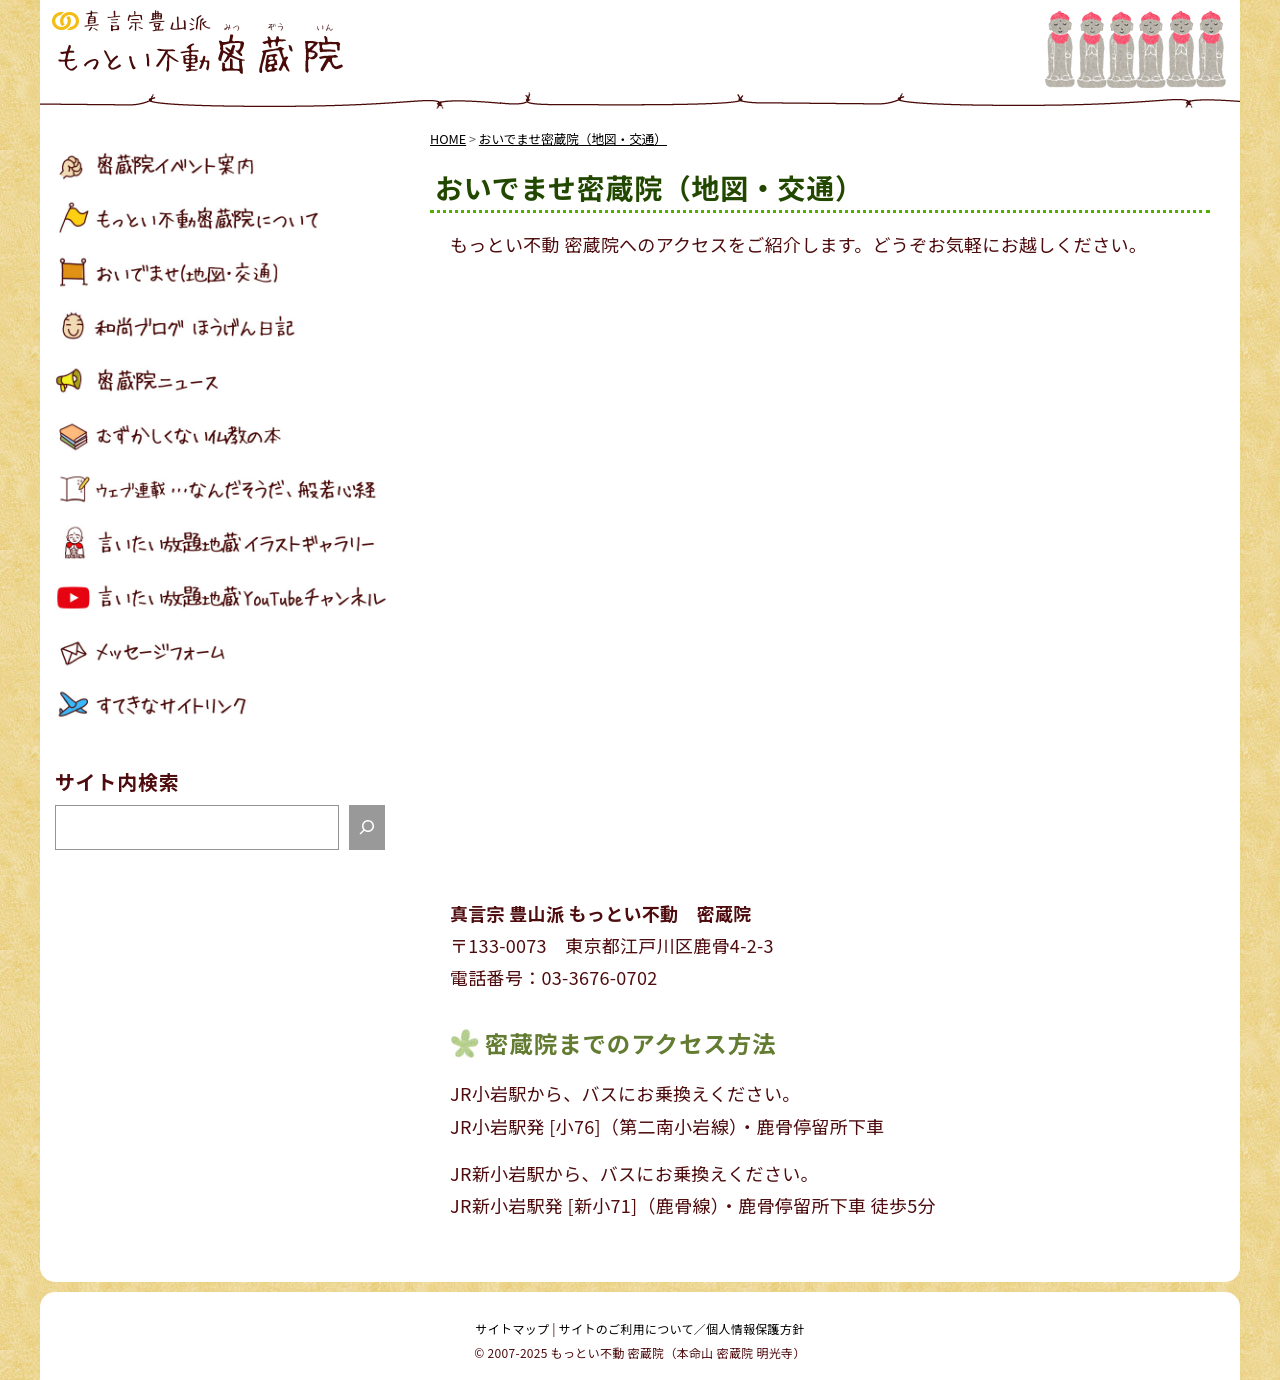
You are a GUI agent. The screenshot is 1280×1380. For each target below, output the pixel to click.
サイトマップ (513, 1328)
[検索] (367, 827)
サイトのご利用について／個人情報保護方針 (682, 1328)
